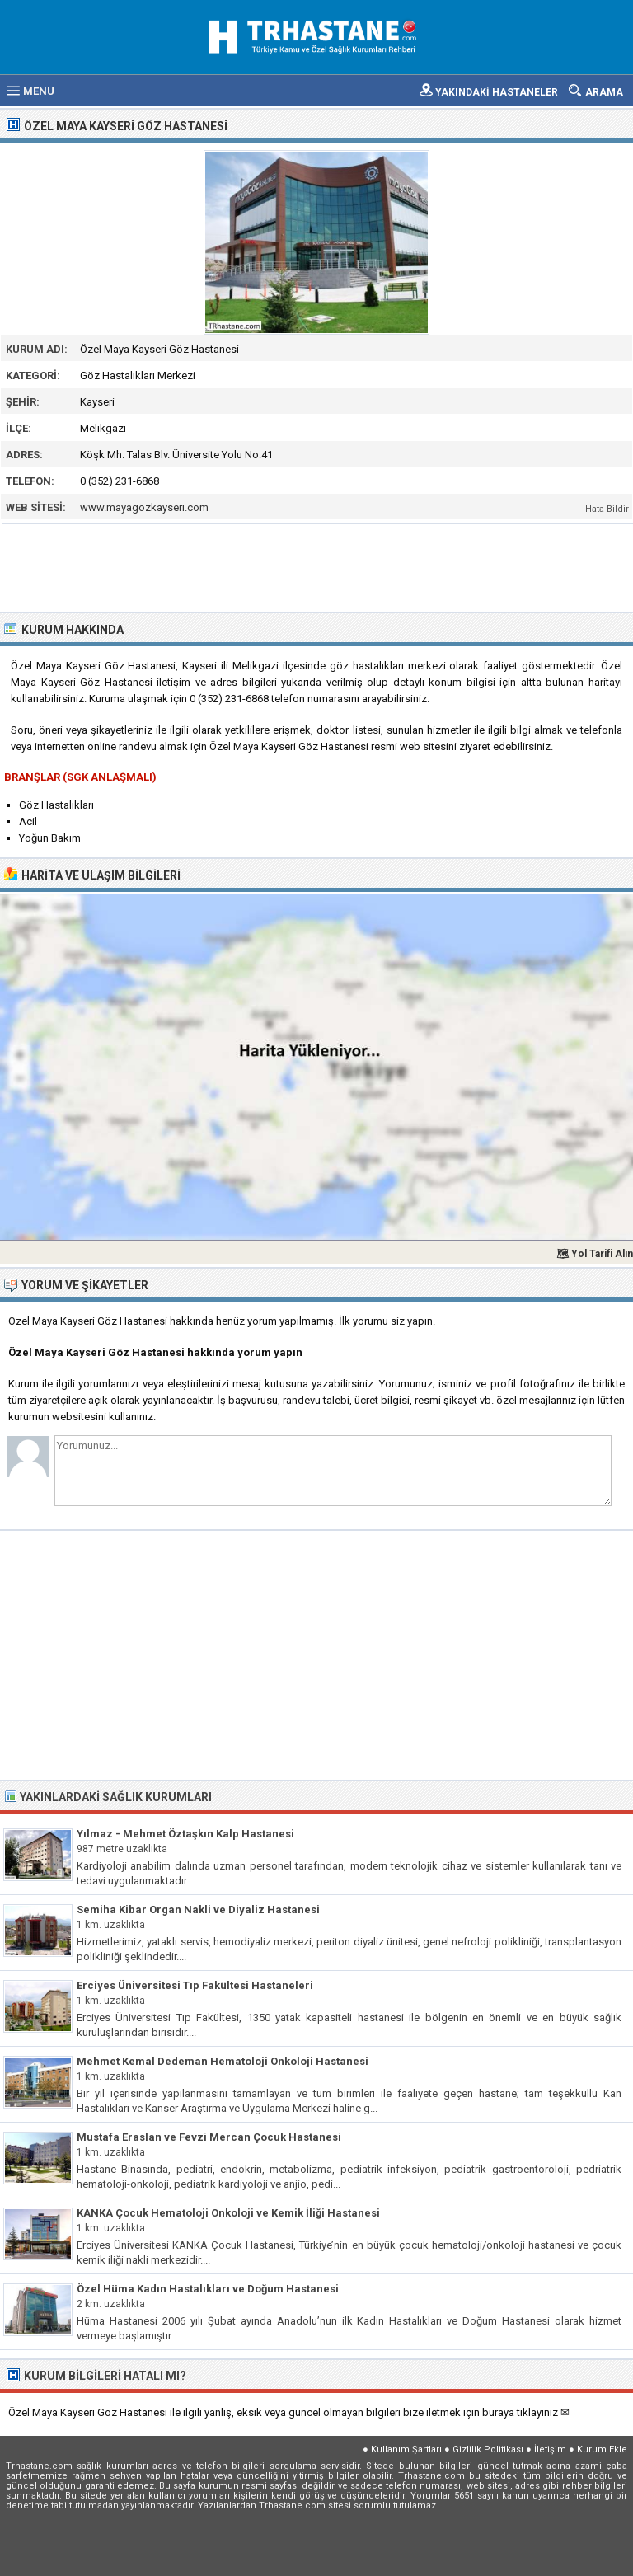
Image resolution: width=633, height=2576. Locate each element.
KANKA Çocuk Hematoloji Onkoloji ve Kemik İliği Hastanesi (228, 2213)
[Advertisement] (317, 566)
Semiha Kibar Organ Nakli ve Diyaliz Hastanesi (198, 1909)
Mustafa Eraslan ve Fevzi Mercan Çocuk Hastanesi (209, 2137)
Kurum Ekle (602, 2449)
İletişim (550, 2449)
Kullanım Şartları (406, 2449)
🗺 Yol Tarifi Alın (594, 1254)
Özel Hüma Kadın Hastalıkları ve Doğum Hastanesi (208, 2289)
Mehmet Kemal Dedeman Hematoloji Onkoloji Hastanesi (222, 2061)
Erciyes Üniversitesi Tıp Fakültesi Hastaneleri (195, 1985)
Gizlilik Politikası (487, 2449)
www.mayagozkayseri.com (144, 507)
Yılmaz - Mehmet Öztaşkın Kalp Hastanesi (185, 1834)
